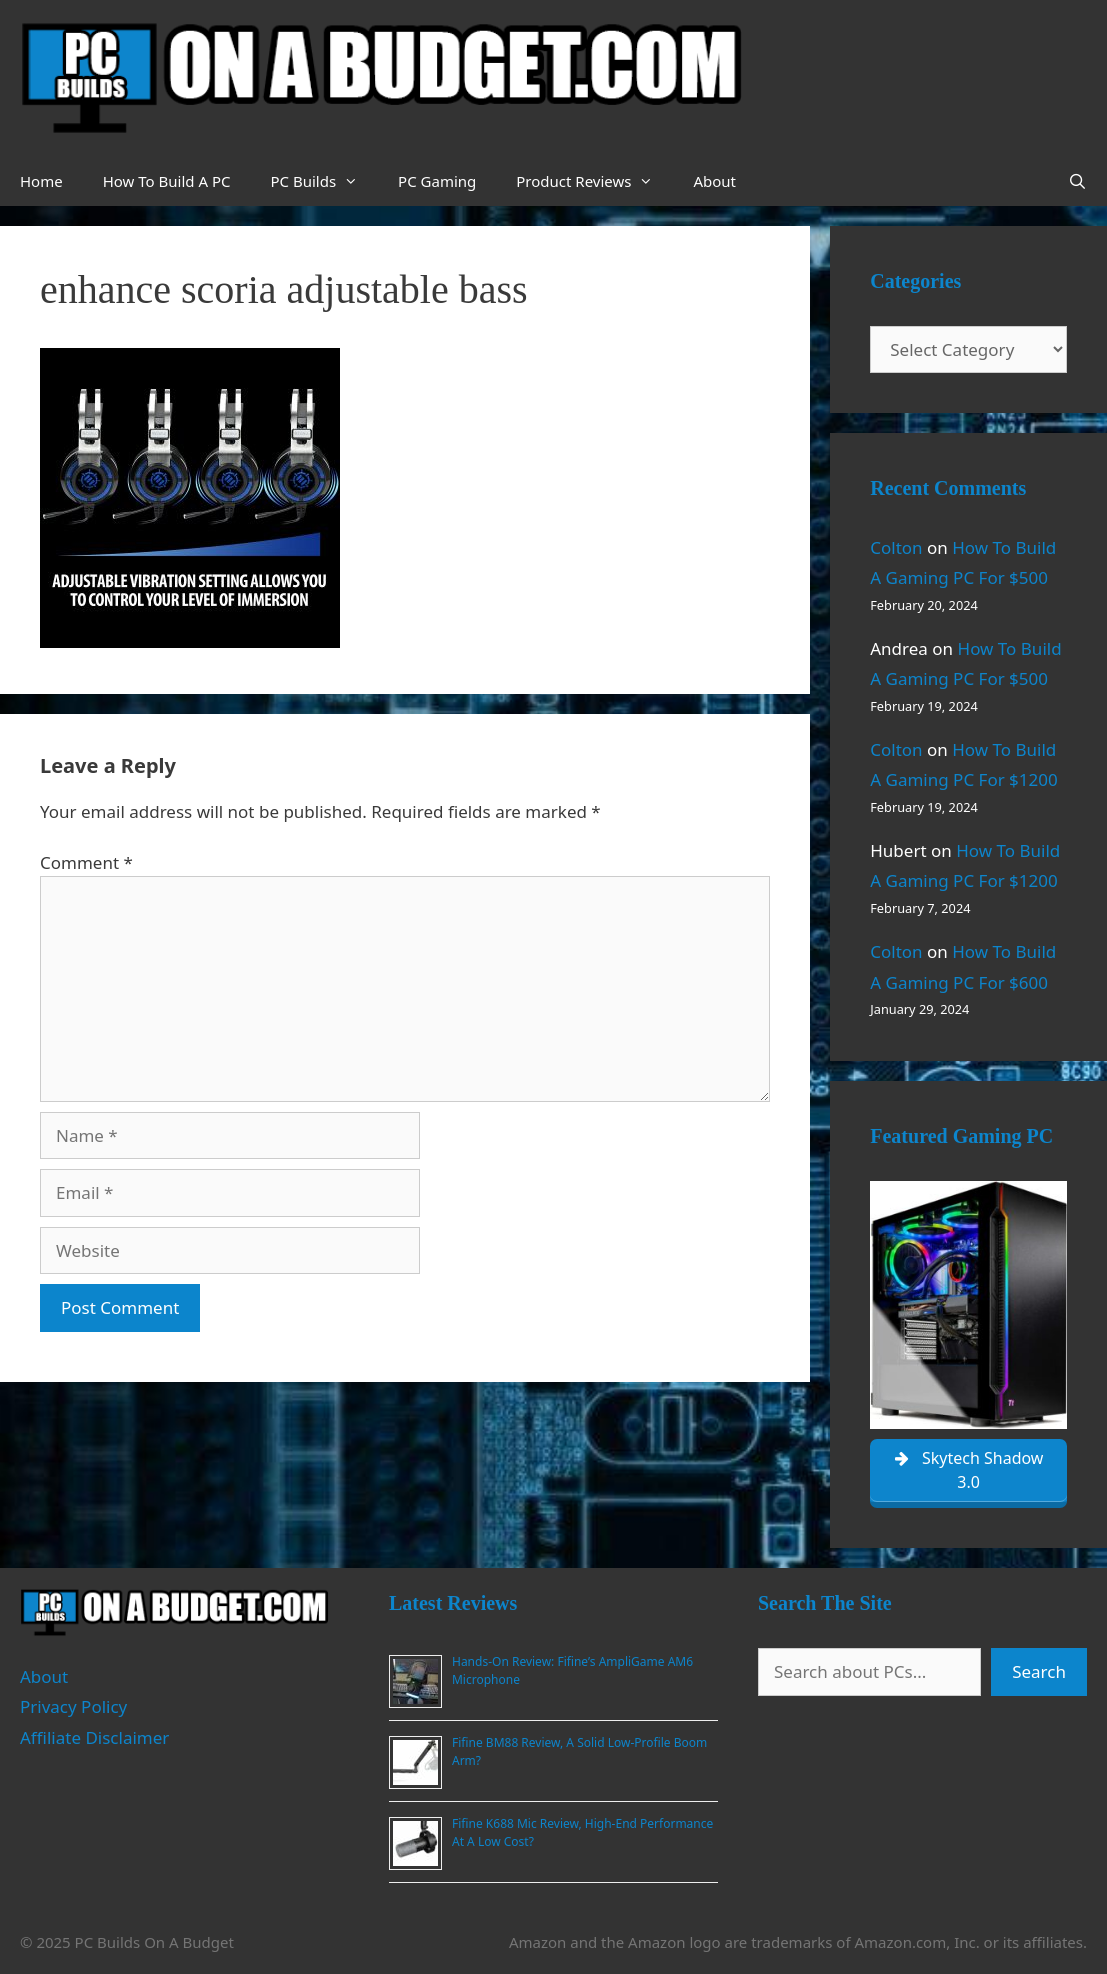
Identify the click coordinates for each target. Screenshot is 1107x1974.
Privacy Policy (73, 1706)
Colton (896, 547)
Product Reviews (594, 181)
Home (41, 181)
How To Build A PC (167, 181)
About (714, 181)
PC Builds (324, 181)
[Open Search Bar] (1077, 181)
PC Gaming (437, 181)
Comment (86, 862)
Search (1039, 1671)
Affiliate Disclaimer (94, 1737)
